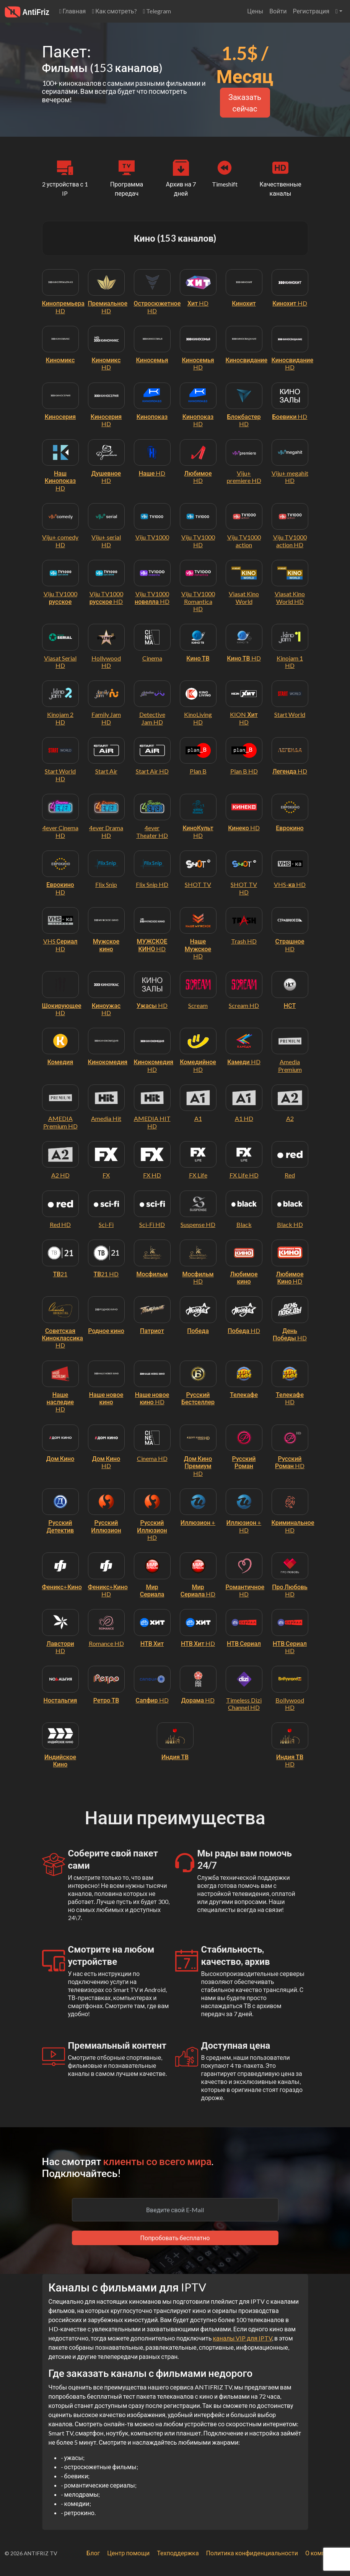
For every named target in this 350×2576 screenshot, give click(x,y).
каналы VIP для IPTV (242, 2338)
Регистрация (311, 11)
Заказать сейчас (244, 102)
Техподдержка (178, 2552)
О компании (322, 2552)
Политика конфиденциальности (252, 2552)
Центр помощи (128, 2552)
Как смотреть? (114, 11)
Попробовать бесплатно (175, 2237)
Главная (72, 11)
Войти (278, 11)
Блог (93, 2552)
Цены (255, 11)
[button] (338, 11)
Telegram (157, 11)
